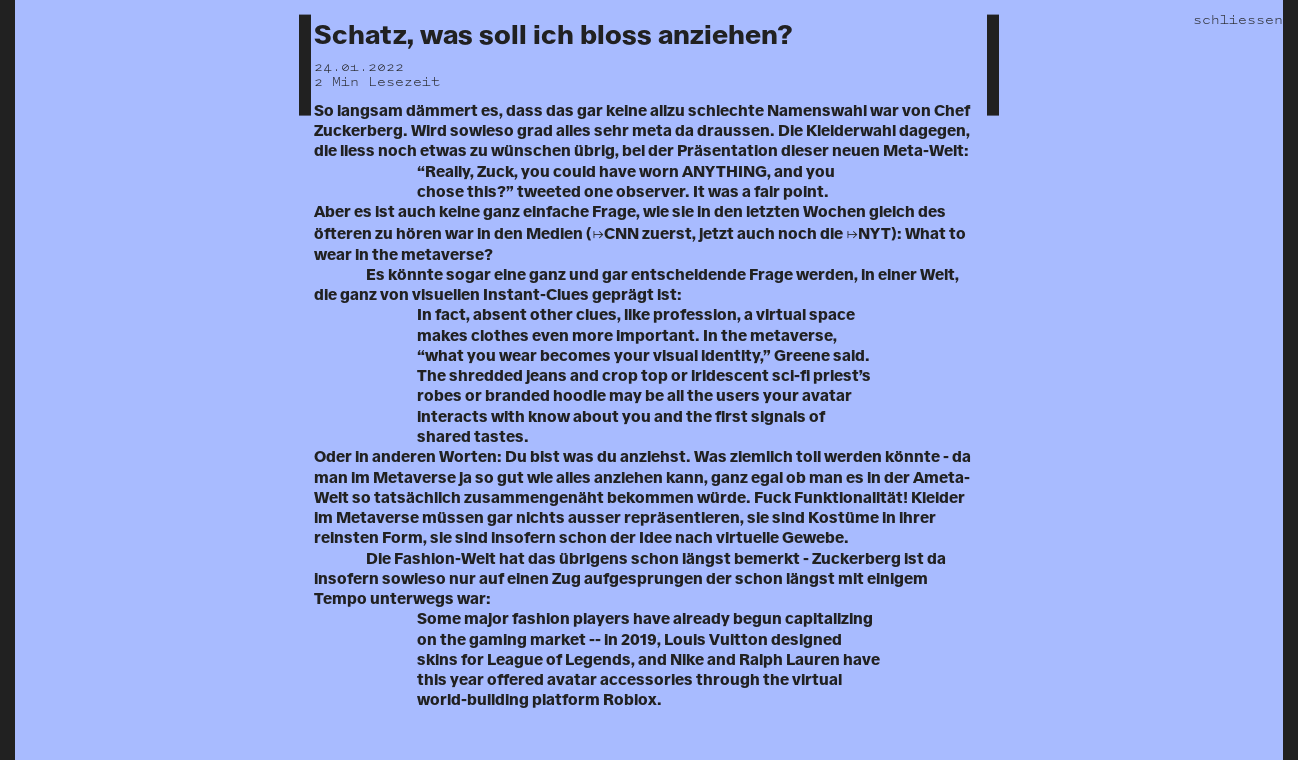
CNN (621, 234)
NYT (874, 234)
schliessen (1238, 19)
